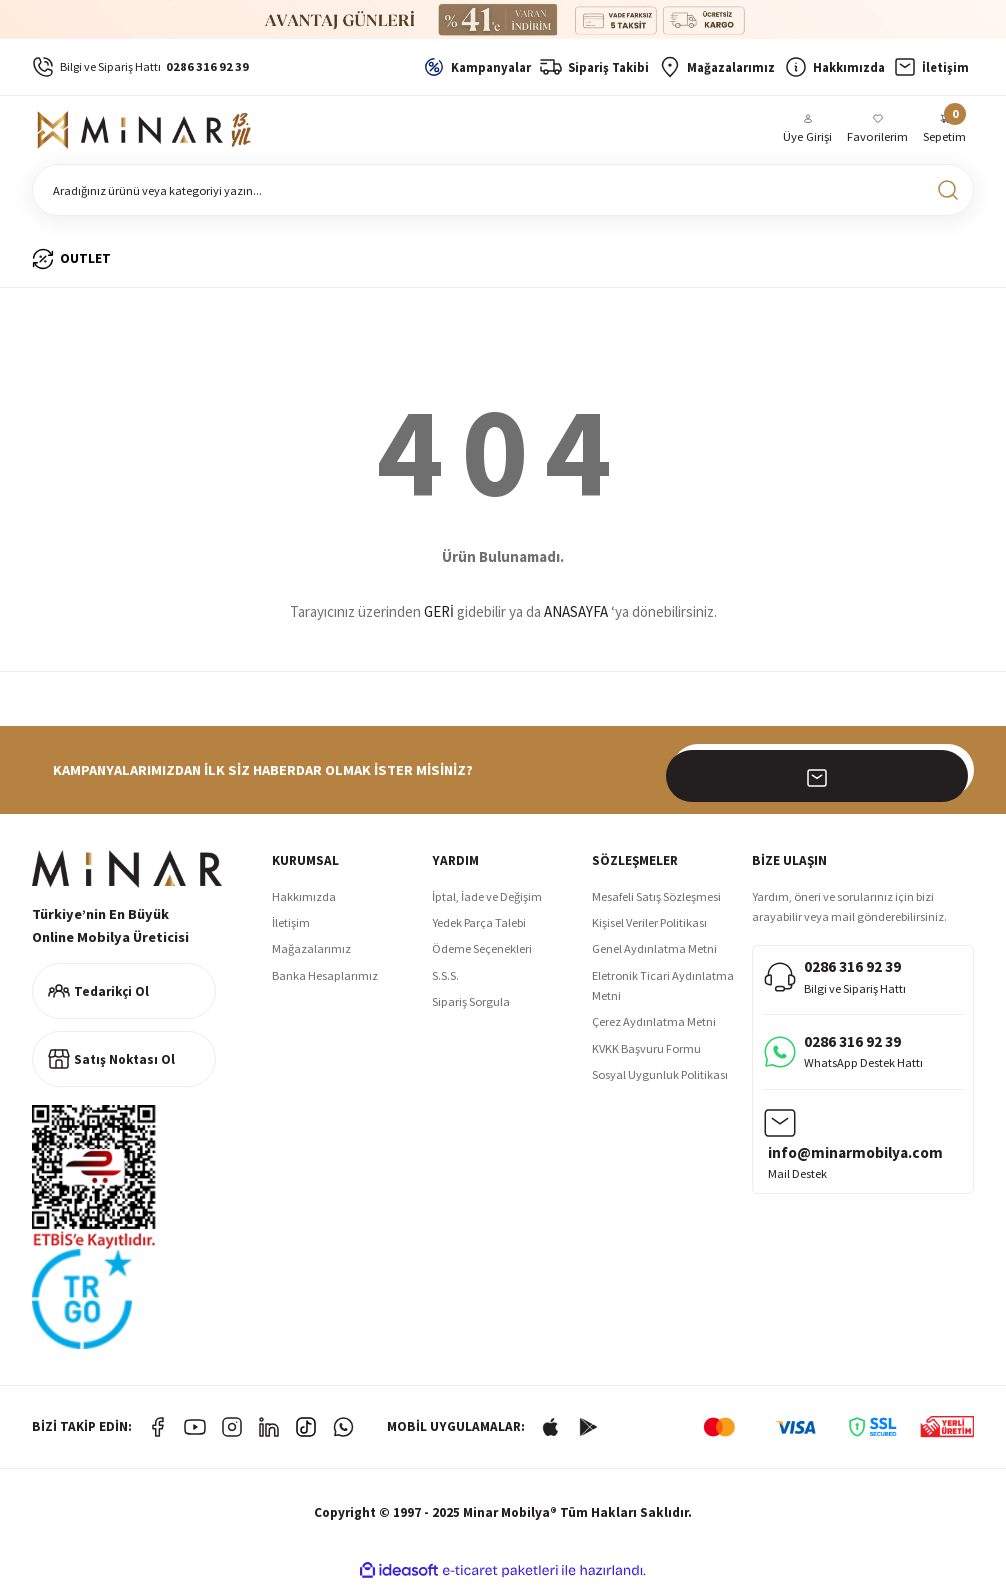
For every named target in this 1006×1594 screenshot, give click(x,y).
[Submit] (948, 779)
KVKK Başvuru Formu (646, 1057)
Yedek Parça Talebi (479, 931)
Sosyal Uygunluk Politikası (660, 1083)
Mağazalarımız (311, 957)
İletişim (291, 931)
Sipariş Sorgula (471, 1010)
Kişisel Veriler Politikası (649, 931)
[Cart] (944, 134)
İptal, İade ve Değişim (487, 905)
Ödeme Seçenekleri (482, 957)
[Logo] (147, 135)
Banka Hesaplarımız (325, 984)
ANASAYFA (576, 620)
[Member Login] (809, 134)
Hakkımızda (304, 905)
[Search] (503, 199)
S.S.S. (445, 984)
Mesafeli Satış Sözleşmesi (656, 905)
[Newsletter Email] (823, 779)
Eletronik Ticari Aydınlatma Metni (663, 994)
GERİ (439, 620)
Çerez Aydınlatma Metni (654, 1030)
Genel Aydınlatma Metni (654, 957)
